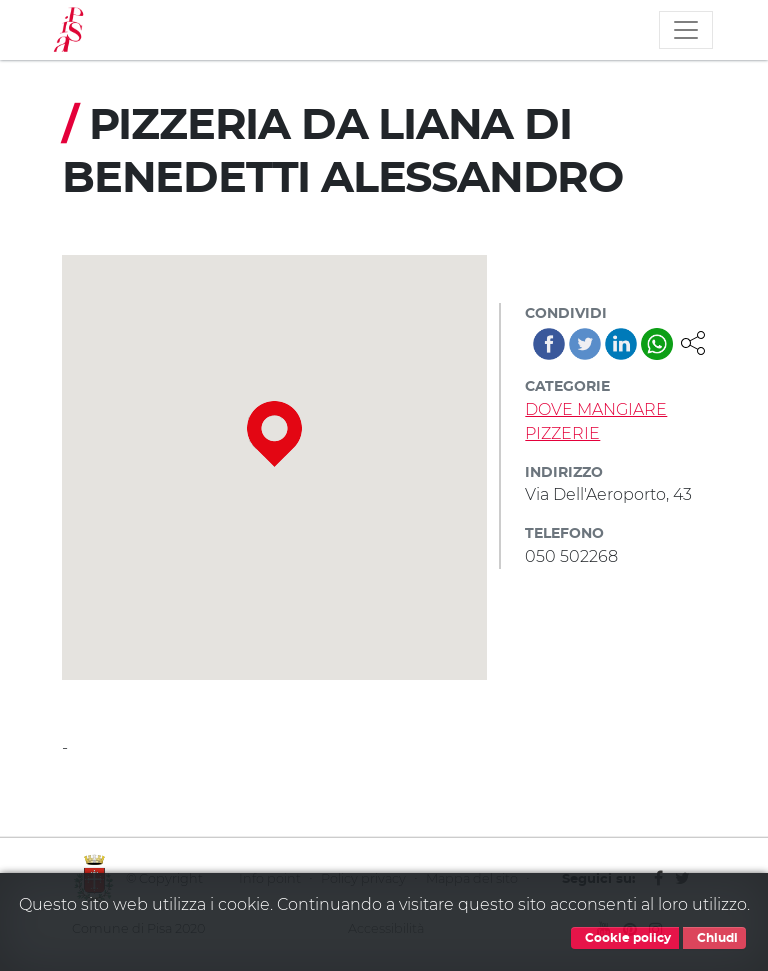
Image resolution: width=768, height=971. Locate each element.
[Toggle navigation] (686, 30)
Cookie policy (625, 938)
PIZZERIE (562, 433)
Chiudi (714, 938)
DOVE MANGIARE (596, 409)
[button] (693, 341)
